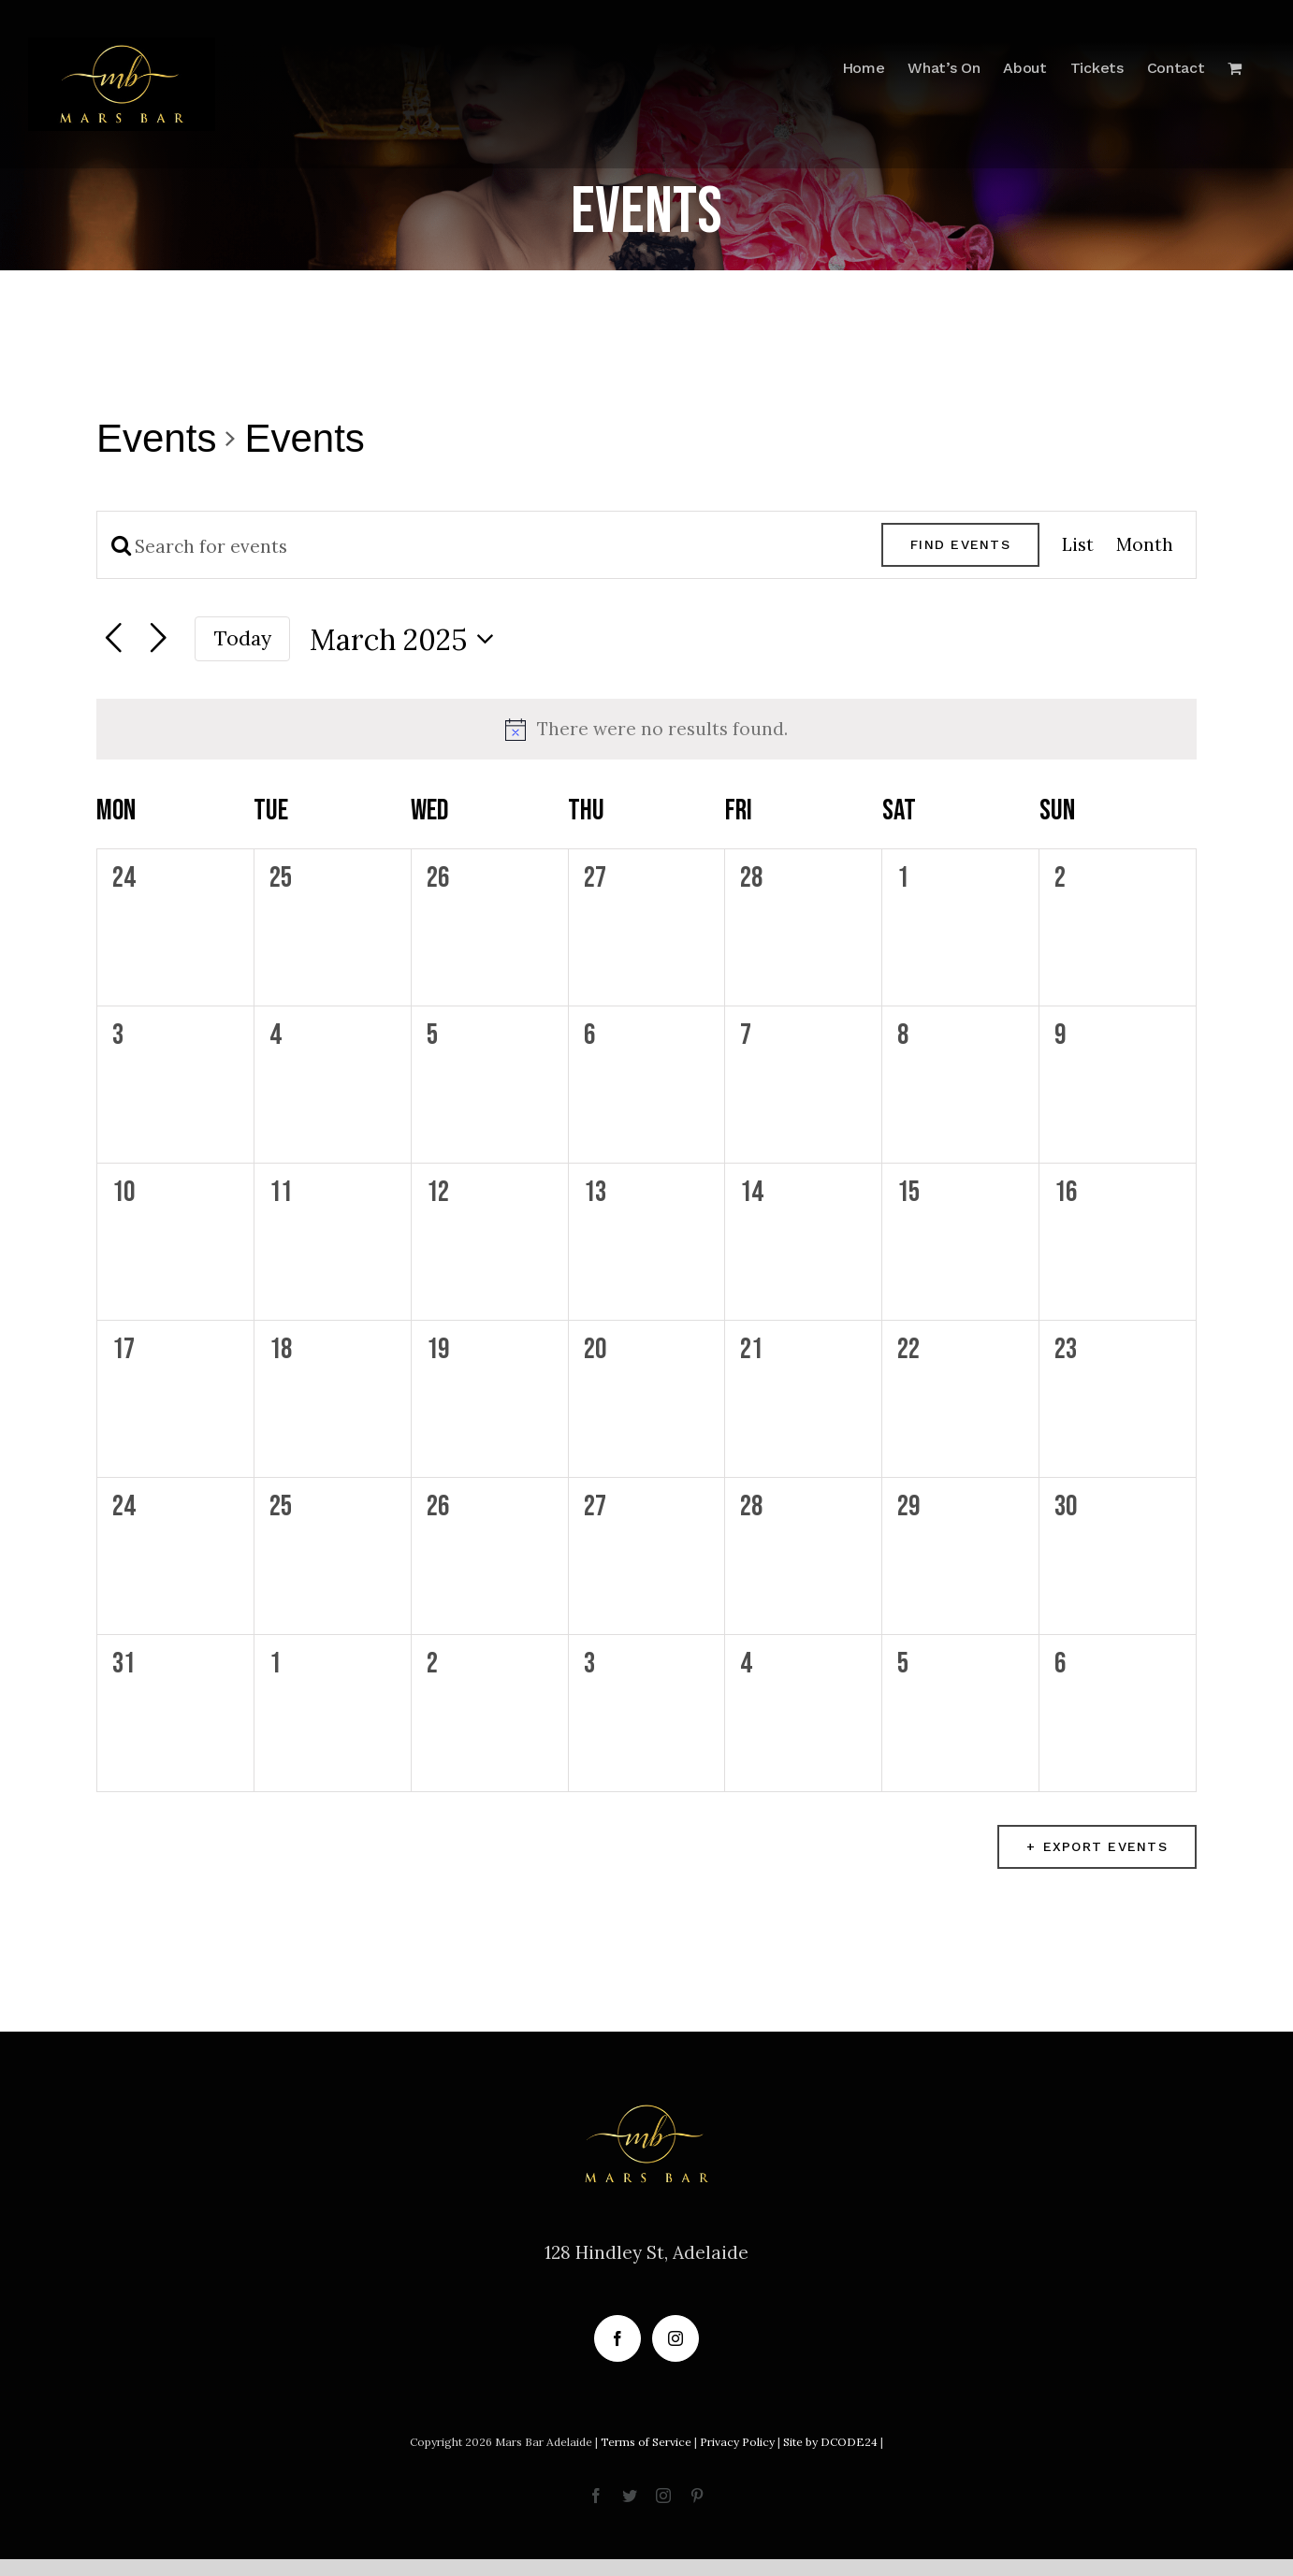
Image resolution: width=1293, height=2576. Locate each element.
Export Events (1105, 1846)
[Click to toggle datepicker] (407, 639)
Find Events (960, 544)
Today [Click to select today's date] (242, 638)
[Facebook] (617, 2338)
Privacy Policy (737, 2442)
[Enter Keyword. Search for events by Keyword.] (489, 546)
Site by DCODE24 (830, 2442)
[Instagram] (675, 2338)
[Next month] (158, 639)
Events (156, 438)
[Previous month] (113, 639)
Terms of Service (646, 2442)
